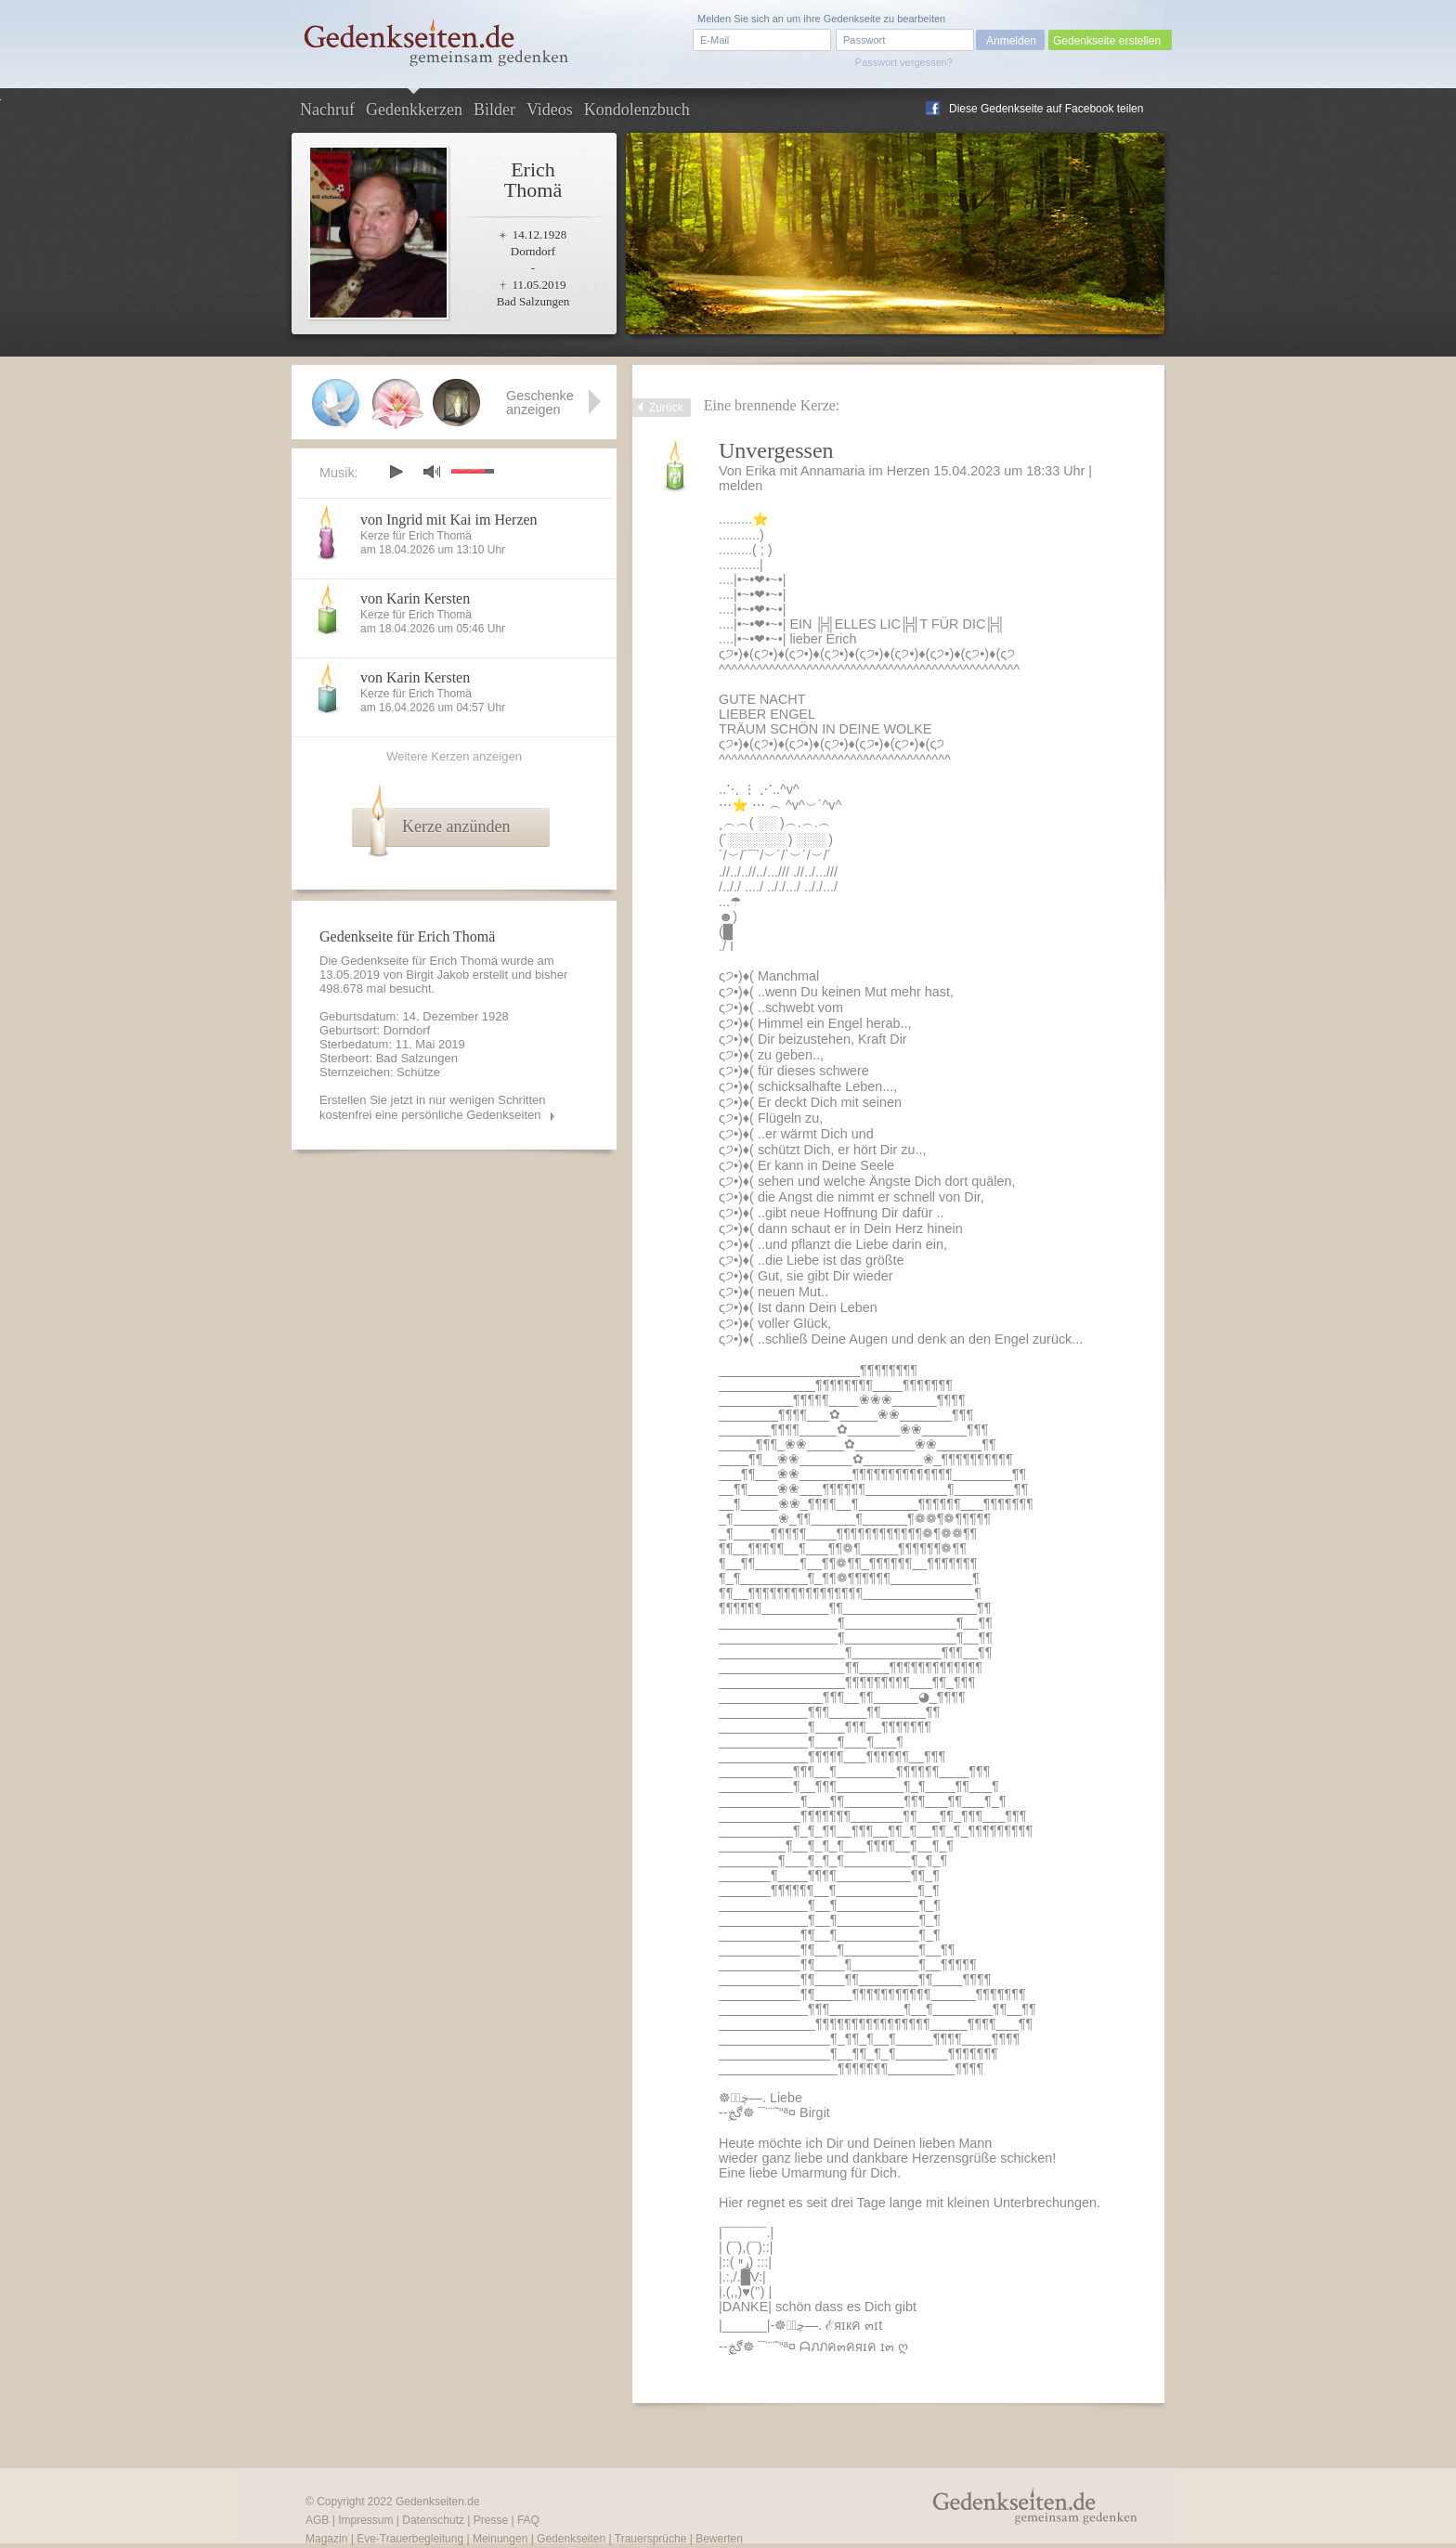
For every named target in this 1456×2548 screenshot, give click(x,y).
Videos (549, 109)
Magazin (326, 2538)
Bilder (494, 109)
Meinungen (500, 2538)
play (395, 471)
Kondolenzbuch (637, 109)
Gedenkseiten (571, 2538)
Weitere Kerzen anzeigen (454, 756)
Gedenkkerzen (414, 109)
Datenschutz (433, 2520)
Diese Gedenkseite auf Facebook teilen (1046, 108)
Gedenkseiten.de (438, 2501)
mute (431, 471)
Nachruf (327, 109)
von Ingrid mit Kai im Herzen (449, 519)
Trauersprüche (651, 2538)
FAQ (528, 2520)
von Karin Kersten (415, 598)
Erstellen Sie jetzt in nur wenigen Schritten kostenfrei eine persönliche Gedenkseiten (432, 1107)
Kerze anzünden (456, 826)
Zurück (666, 407)
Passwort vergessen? (904, 62)
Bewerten (719, 2538)
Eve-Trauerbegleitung (410, 2538)
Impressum (365, 2520)
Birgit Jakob (437, 975)
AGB (317, 2520)
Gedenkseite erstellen (1107, 40)
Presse (491, 2520)
